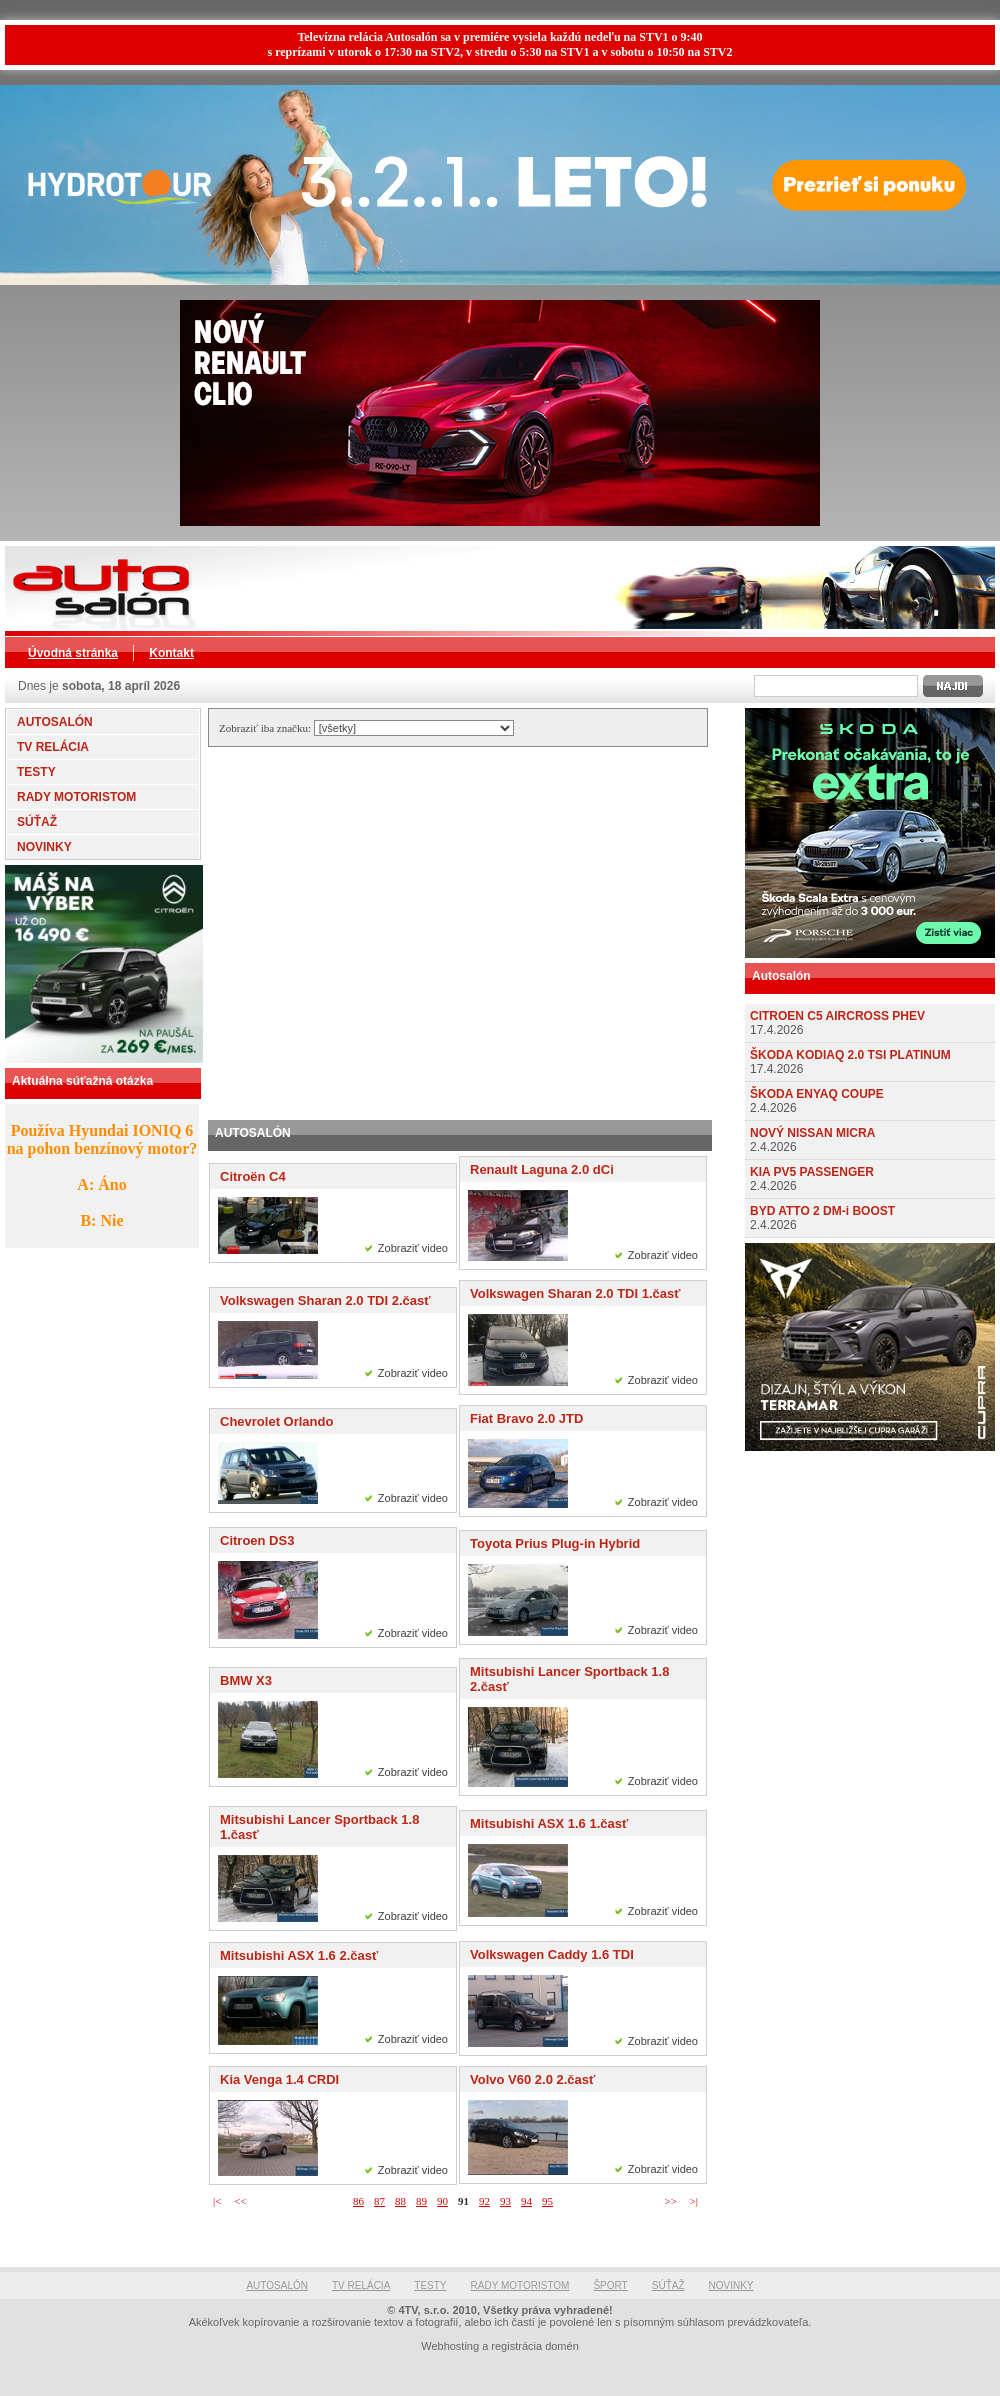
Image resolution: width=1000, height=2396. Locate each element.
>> (670, 2201)
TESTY (36, 772)
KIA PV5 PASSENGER (812, 1172)
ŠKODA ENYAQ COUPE (817, 1094)
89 (421, 2201)
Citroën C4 (253, 1176)
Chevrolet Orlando (276, 1421)
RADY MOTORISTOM (76, 797)
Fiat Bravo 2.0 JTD (526, 1418)
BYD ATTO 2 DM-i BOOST (822, 1211)
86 (358, 2201)
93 (505, 2201)
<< (240, 2201)
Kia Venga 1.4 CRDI (279, 2079)
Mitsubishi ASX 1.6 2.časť (299, 1955)
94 (526, 2201)
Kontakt (171, 653)
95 (547, 2201)
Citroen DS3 (257, 1540)
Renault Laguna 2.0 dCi (542, 1169)
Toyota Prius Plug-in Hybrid (555, 1543)
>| (694, 2201)
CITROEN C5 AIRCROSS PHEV (837, 1016)
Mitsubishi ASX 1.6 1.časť (549, 1823)
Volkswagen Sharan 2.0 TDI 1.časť (575, 1293)
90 (442, 2201)
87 (379, 2201)
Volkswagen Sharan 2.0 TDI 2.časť (325, 1300)
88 (400, 2201)
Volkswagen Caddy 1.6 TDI (552, 1954)
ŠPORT (610, 2285)
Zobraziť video (413, 1248)
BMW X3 (246, 1680)
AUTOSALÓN (55, 722)
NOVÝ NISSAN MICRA (812, 1133)
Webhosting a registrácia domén (500, 2346)
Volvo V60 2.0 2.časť (532, 2079)
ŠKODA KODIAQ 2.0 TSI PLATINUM (850, 1055)
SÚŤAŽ (37, 822)
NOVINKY (44, 847)
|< (217, 2201)
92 (484, 2201)
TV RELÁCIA (53, 747)
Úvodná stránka (73, 653)
